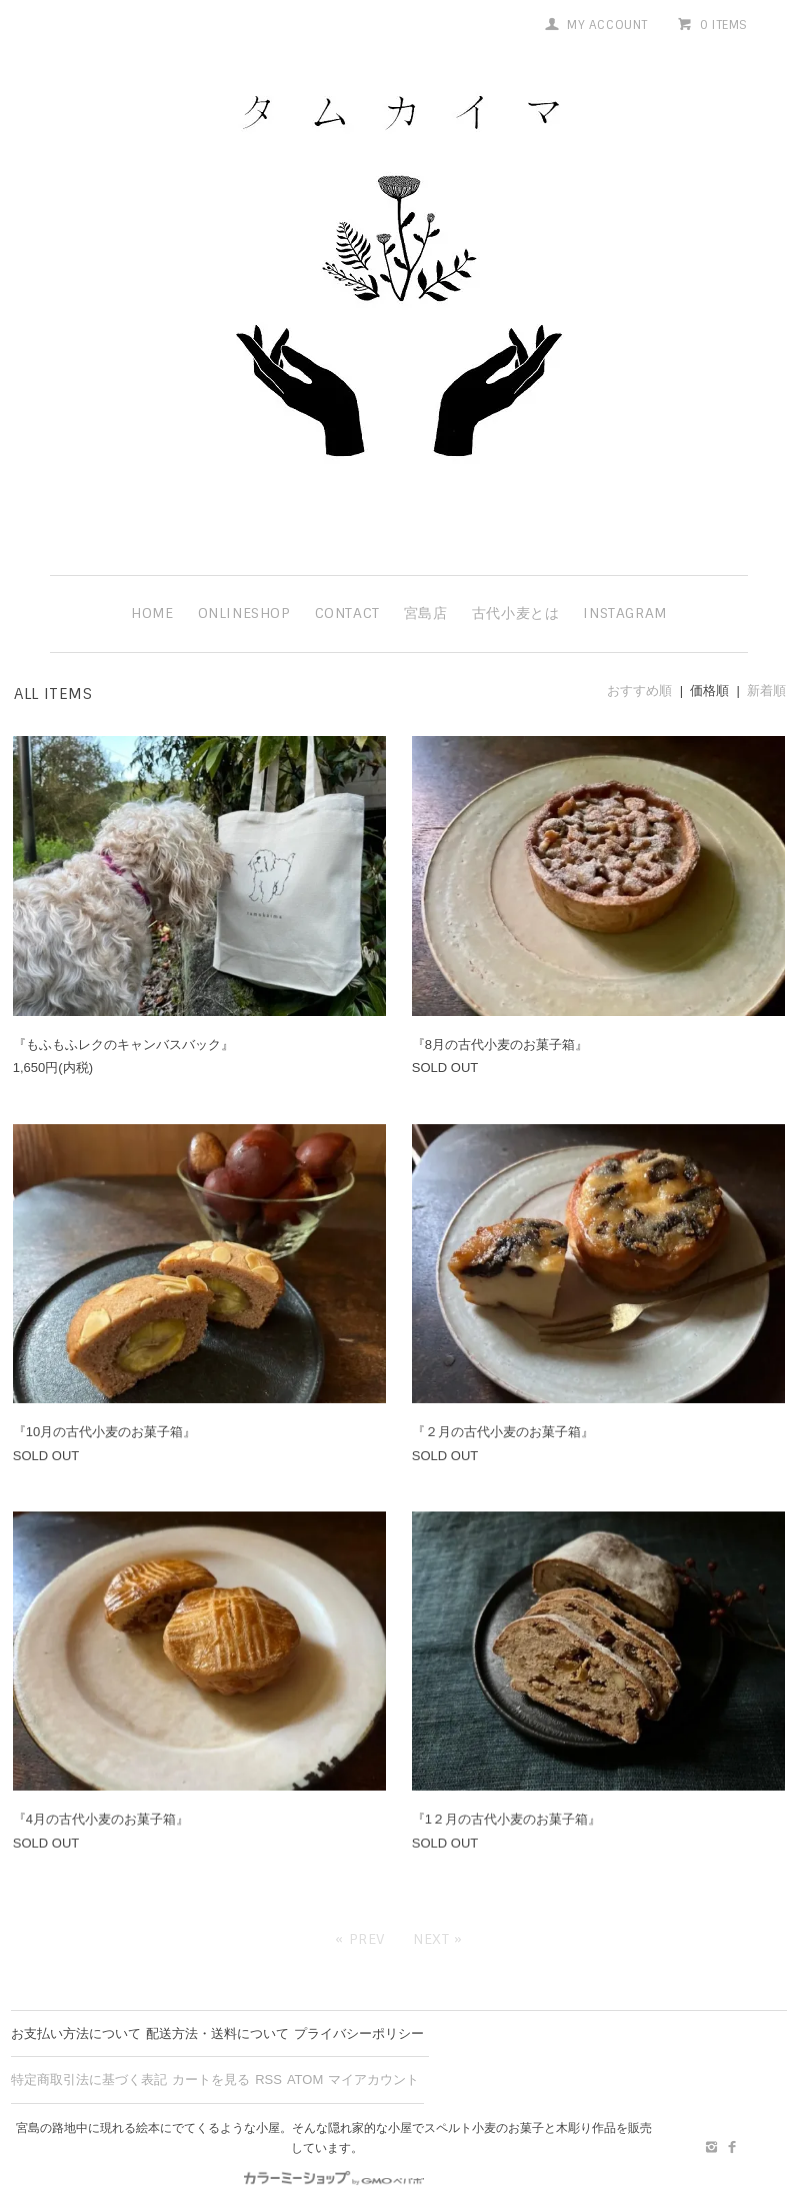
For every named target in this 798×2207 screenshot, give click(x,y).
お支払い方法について (76, 2033)
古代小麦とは (516, 613)
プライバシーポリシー (359, 2033)
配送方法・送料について (217, 2033)
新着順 (766, 690)
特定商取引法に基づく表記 (89, 2079)
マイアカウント (373, 2079)
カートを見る (211, 2079)
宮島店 (426, 613)
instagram (624, 613)
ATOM (305, 2079)
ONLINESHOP (244, 613)
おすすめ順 (639, 690)
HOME (152, 613)
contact (347, 613)
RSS (268, 2079)
